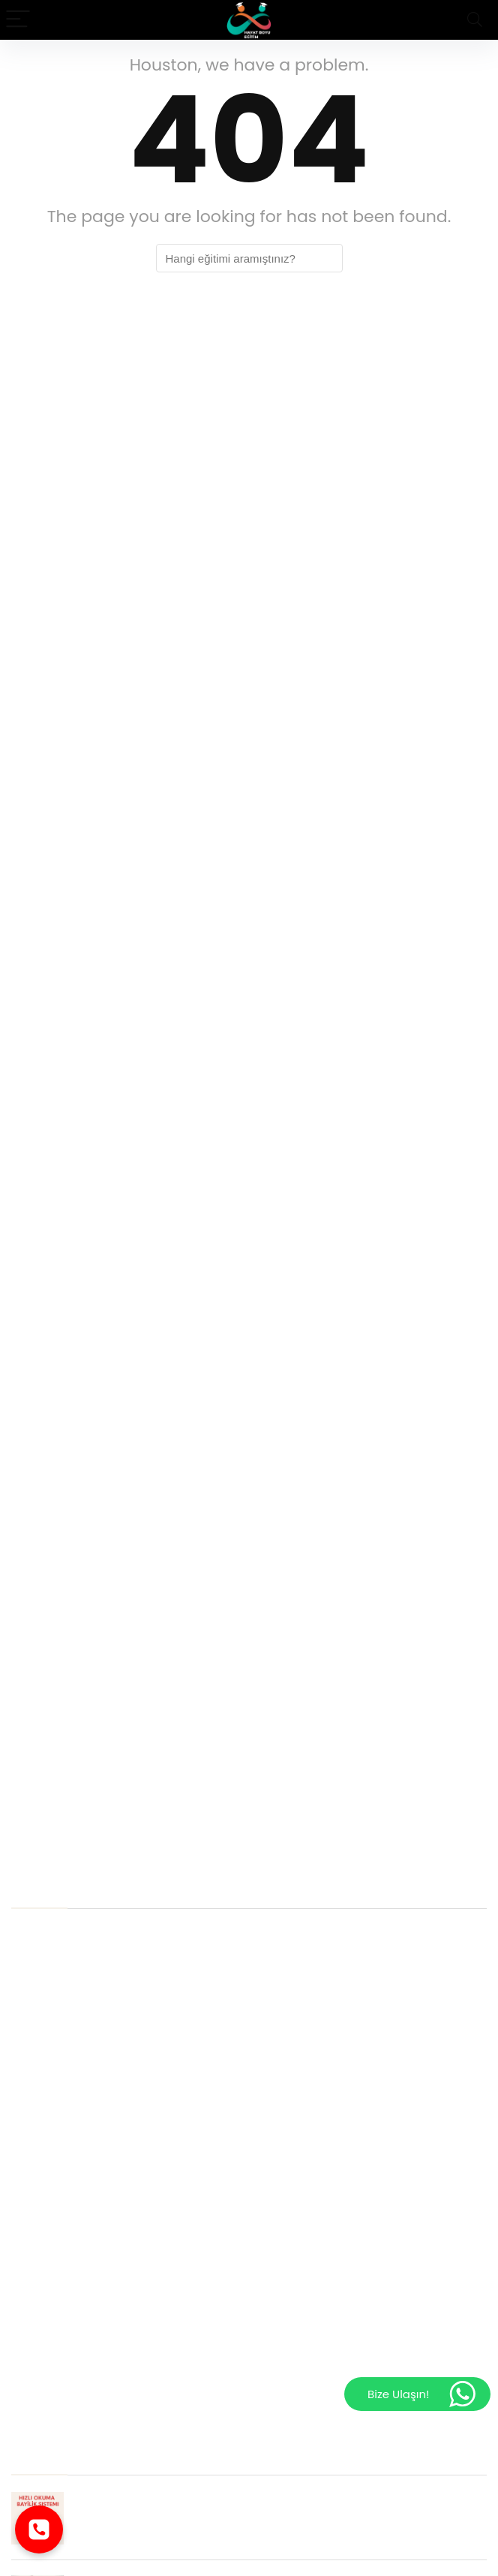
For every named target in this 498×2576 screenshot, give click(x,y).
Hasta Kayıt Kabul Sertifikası (88, 2330)
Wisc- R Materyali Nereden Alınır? (103, 2157)
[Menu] (18, 20)
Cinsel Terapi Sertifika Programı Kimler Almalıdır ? (148, 2058)
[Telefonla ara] (39, 2529)
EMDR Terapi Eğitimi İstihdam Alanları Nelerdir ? (142, 1983)
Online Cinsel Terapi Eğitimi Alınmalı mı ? (124, 2231)
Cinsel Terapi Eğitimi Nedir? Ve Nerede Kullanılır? (145, 2107)
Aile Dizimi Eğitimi (59, 2206)
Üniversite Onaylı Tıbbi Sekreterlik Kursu (120, 2182)
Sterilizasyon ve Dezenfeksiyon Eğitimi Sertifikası (144, 2404)
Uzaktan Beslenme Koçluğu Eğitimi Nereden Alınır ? (152, 2281)
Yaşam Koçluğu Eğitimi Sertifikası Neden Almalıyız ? (153, 2083)
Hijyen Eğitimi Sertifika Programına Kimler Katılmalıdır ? (163, 2033)
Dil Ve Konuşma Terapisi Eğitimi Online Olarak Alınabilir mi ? (176, 2305)
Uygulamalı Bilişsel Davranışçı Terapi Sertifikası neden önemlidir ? (193, 2008)
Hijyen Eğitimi (49, 2380)
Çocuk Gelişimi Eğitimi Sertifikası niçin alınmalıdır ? (151, 1959)
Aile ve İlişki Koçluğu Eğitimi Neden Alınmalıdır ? (142, 2132)
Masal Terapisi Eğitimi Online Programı (118, 2256)
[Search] (475, 20)
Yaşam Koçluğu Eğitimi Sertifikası (103, 2355)
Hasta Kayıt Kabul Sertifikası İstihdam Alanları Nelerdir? (163, 1934)
